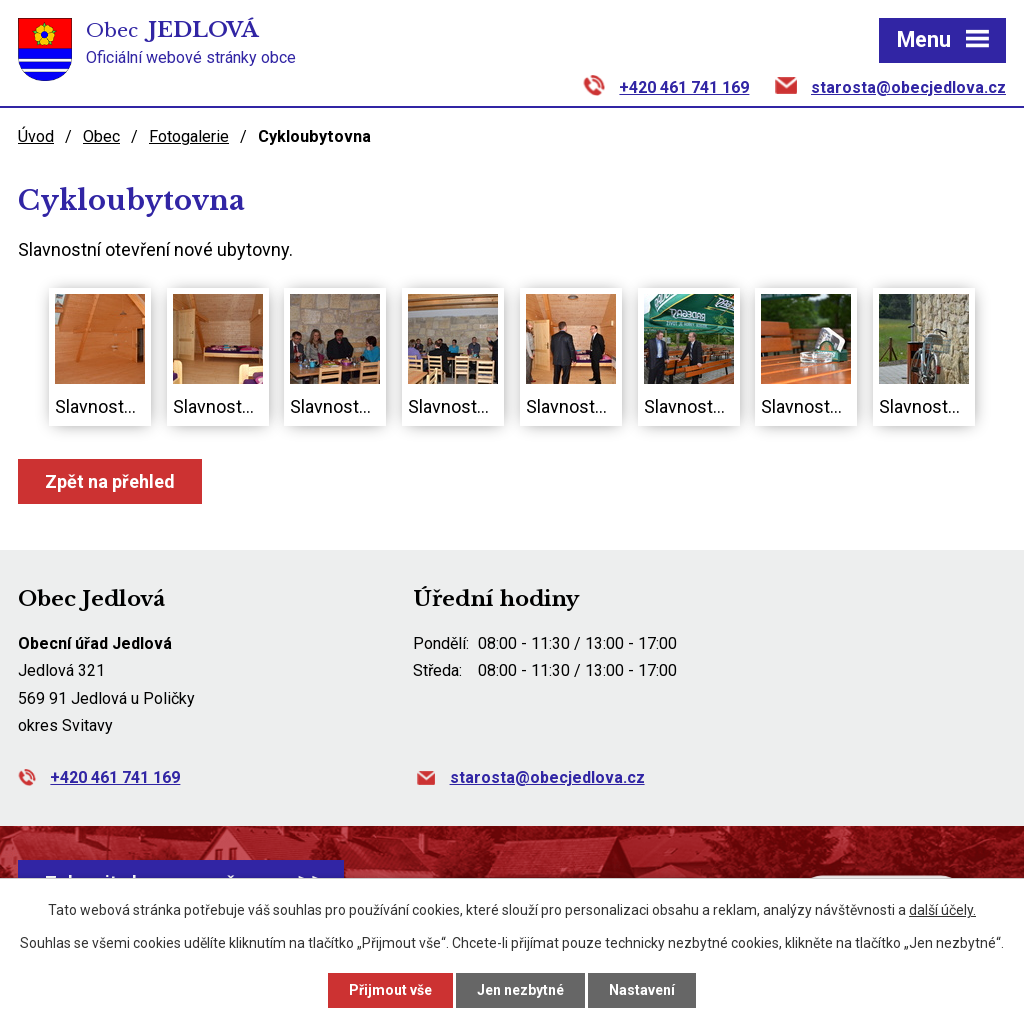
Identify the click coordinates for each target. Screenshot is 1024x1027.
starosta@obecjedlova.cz (908, 87)
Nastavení (642, 990)
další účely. (942, 910)
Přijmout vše (390, 990)
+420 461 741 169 (684, 87)
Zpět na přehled (110, 481)
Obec (101, 136)
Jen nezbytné (520, 990)
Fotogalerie (189, 136)
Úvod (36, 136)
